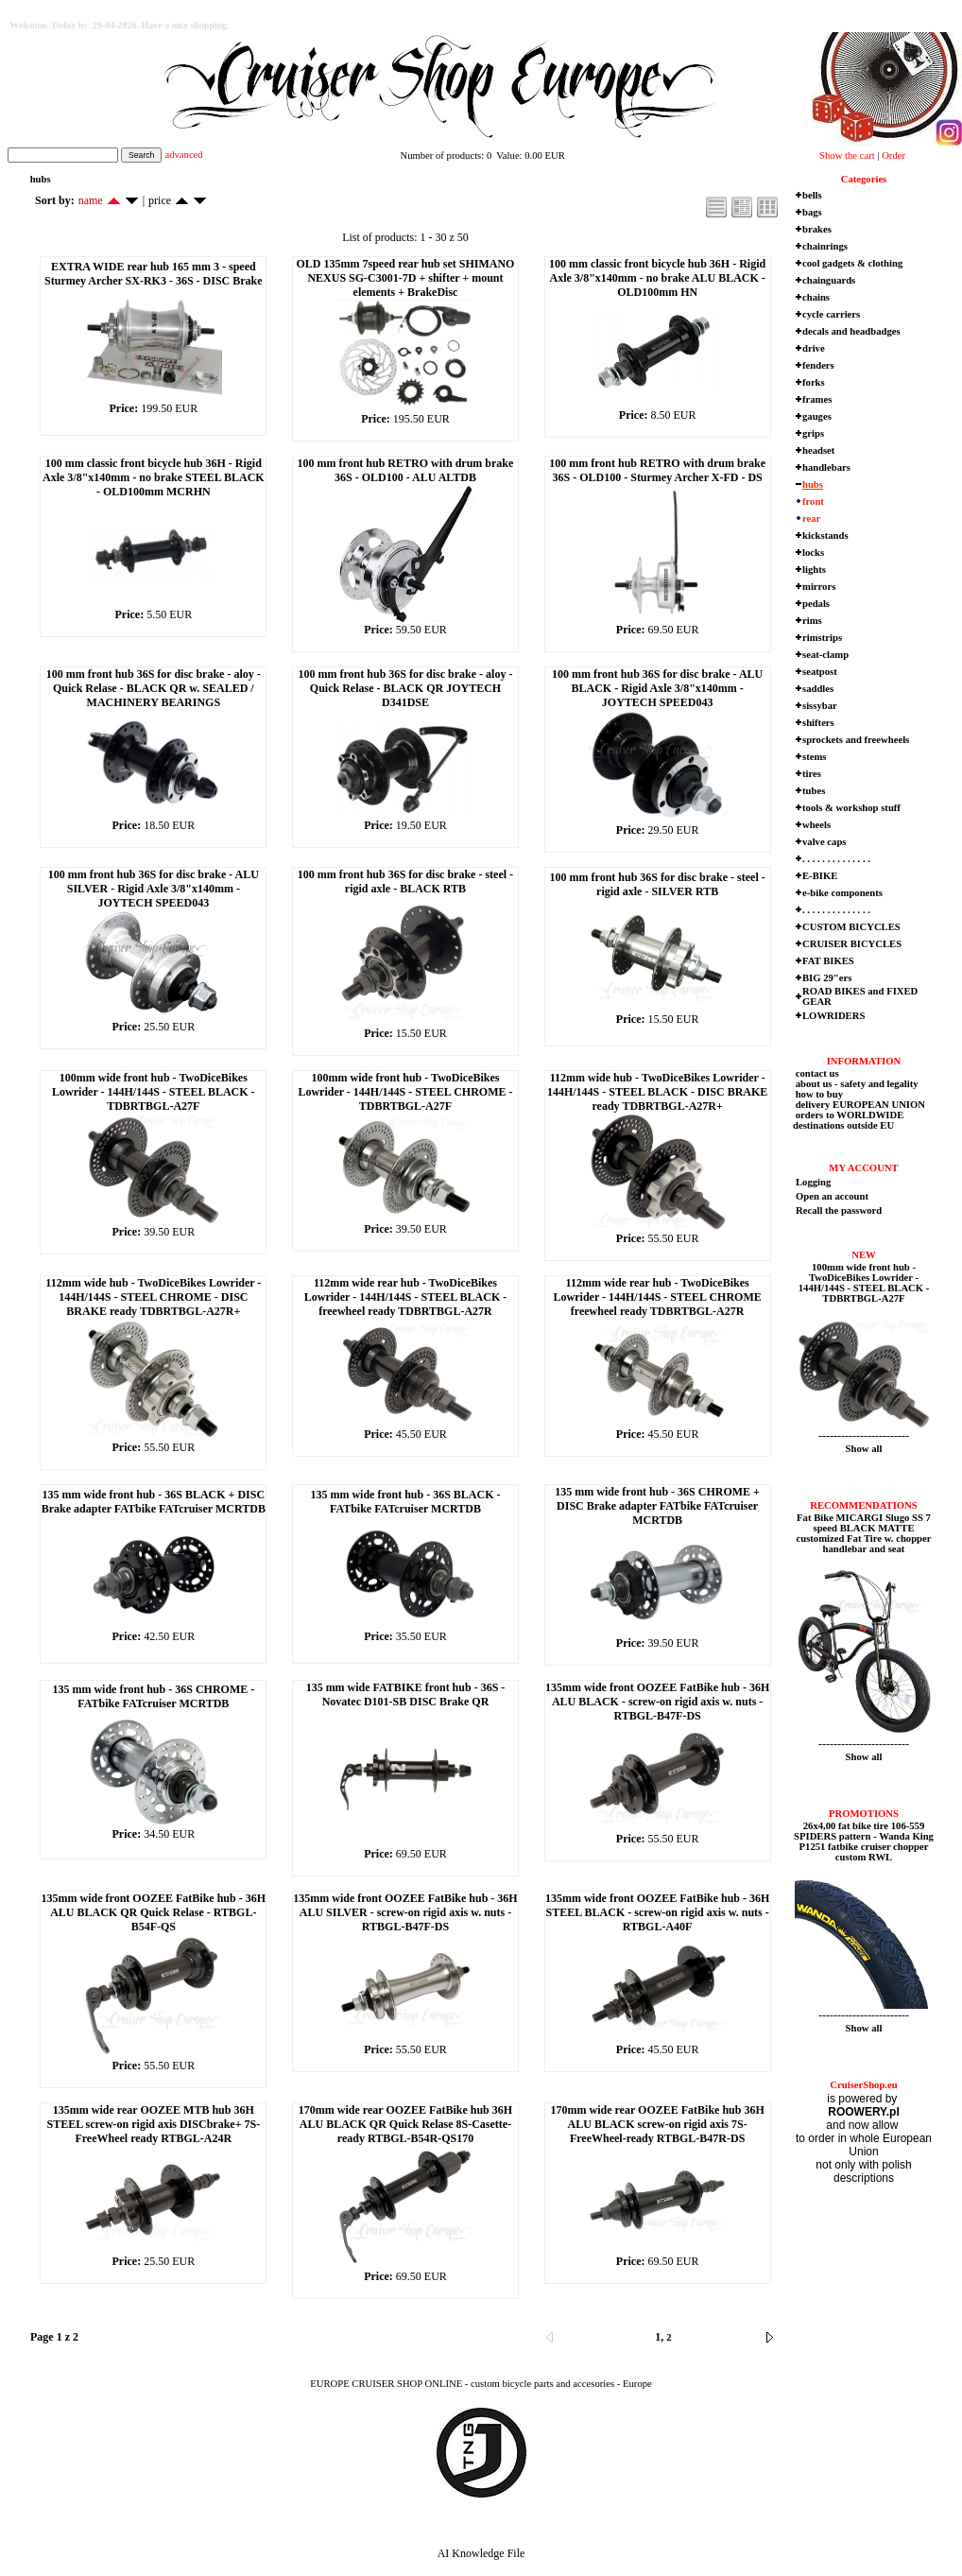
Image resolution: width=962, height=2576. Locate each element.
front (813, 501)
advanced (183, 154)
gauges (817, 416)
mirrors (818, 586)
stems (814, 757)
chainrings (825, 246)
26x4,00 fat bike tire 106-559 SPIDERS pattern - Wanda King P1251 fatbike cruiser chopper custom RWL (864, 1841)
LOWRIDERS (833, 1016)
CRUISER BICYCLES (852, 944)
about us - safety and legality (856, 1084)
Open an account (832, 1196)
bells (812, 195)
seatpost (819, 671)
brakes (817, 229)
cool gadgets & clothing (852, 263)
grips (813, 433)
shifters (818, 722)
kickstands (825, 535)
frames (817, 399)
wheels (816, 825)
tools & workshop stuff (851, 808)
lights (814, 569)
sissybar (819, 705)
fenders (818, 365)
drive (813, 348)
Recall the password (839, 1210)
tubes (813, 791)
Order (893, 155)
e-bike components (842, 893)
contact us (816, 1073)
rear (811, 518)
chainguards (828, 280)
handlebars (826, 467)
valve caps (824, 842)
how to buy (818, 1094)
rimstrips (822, 637)
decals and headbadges (851, 331)
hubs (812, 484)
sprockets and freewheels (855, 740)
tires (811, 774)
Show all (864, 1449)
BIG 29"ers (826, 978)
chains (816, 297)
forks (813, 382)
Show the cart (847, 155)
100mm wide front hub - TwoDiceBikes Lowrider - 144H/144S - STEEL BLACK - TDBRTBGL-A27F (864, 1283)
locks (813, 552)
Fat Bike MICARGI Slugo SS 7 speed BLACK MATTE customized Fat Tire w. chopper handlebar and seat (864, 1533)
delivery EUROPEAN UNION (859, 1104)
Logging (813, 1182)
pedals (816, 603)
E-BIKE (819, 876)
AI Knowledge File (481, 2553)
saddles (817, 688)
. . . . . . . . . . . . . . (836, 859)
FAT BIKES (828, 961)
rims (812, 620)
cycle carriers (831, 314)
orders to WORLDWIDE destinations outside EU (848, 1120)
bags (812, 212)
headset (818, 450)
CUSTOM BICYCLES (851, 927)
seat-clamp (825, 654)
